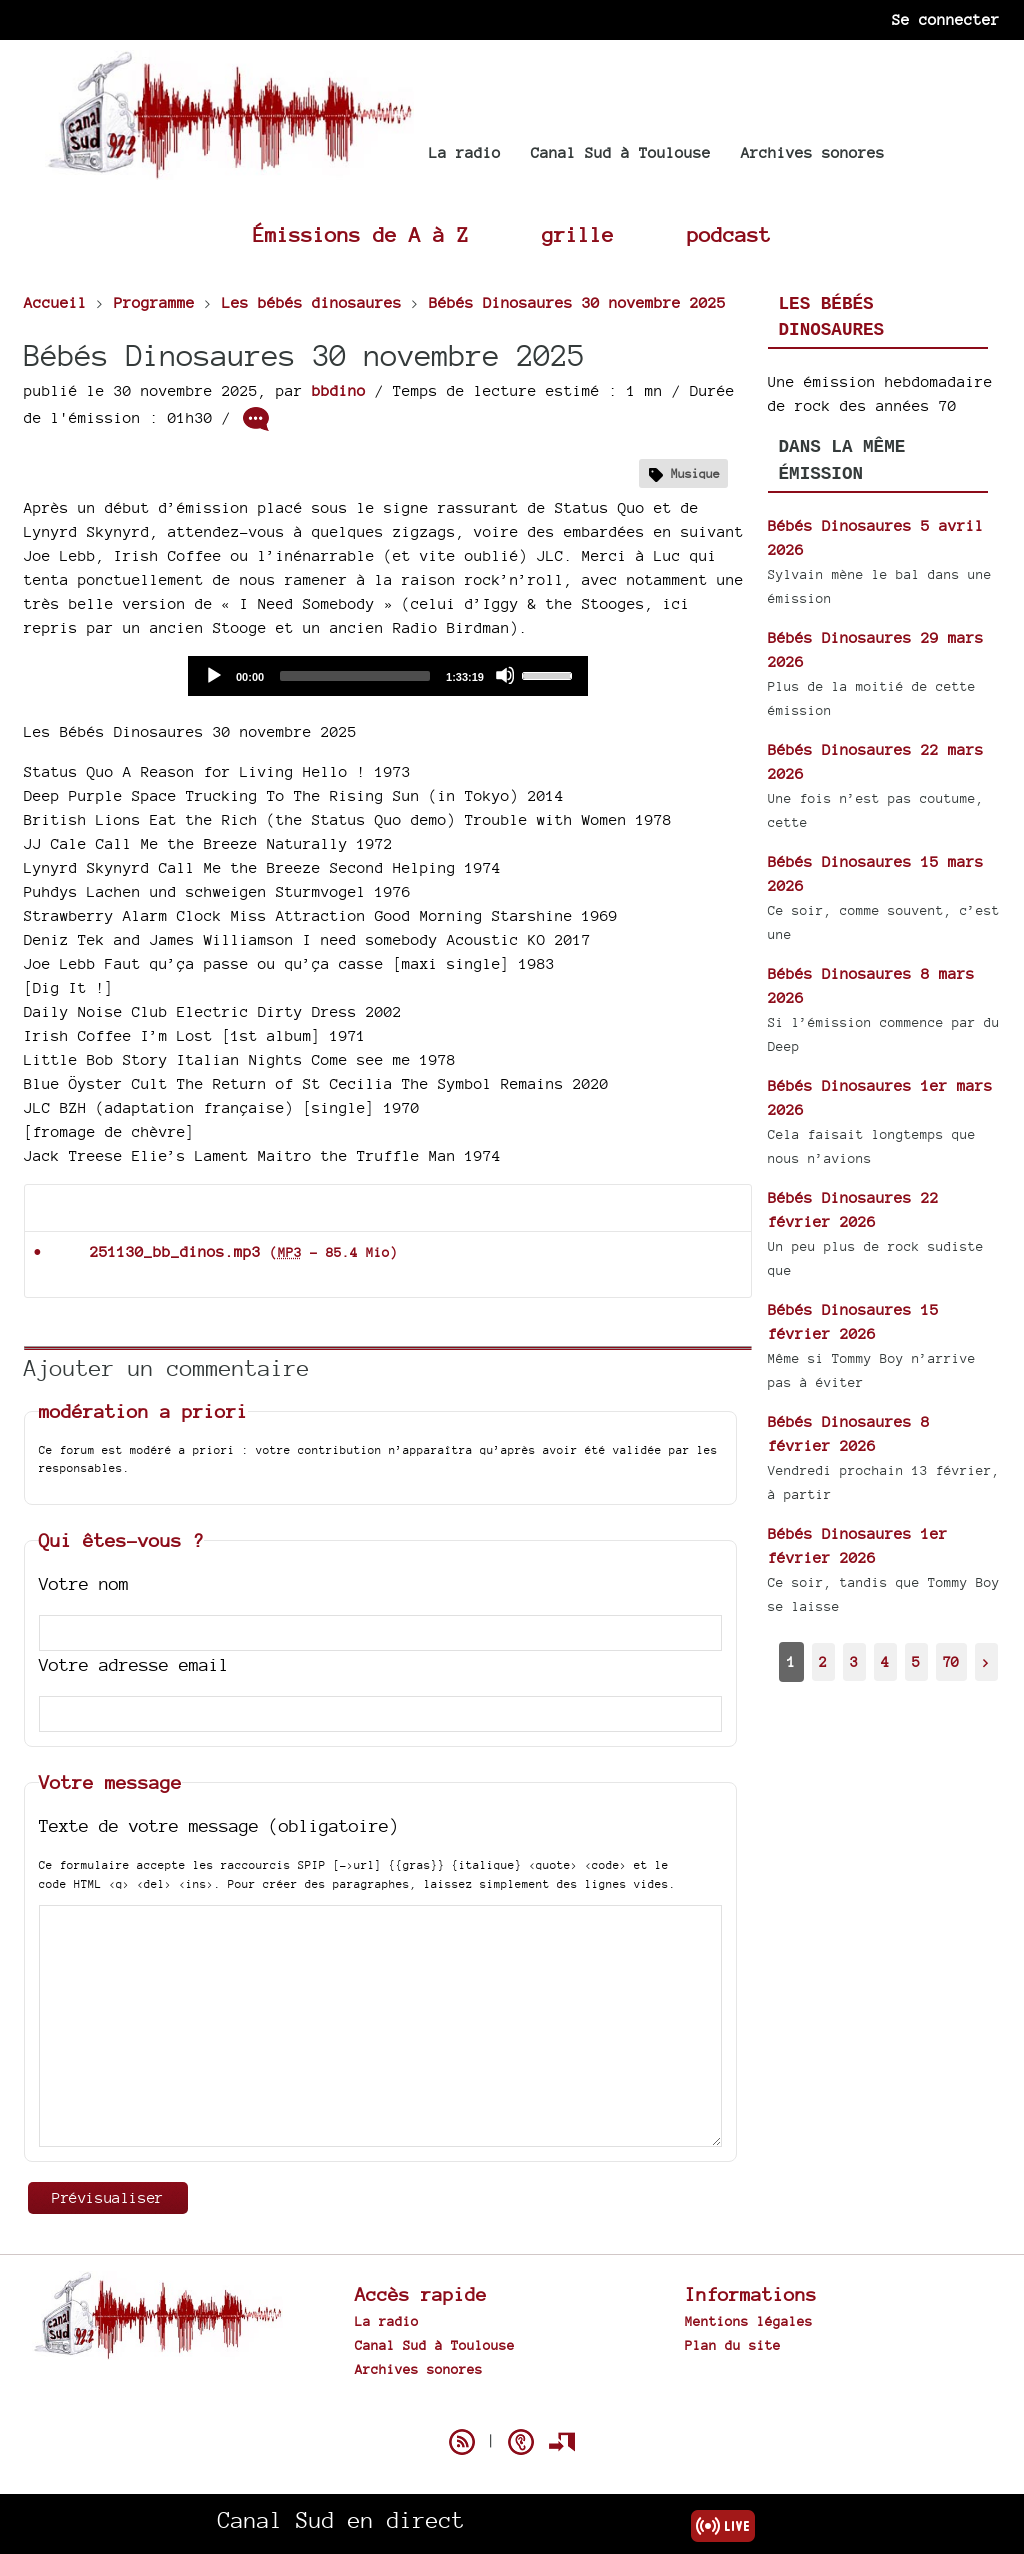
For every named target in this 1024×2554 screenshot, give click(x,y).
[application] (388, 676)
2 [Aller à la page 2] (823, 1661)
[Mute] (505, 675)
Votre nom (84, 1583)
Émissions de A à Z (361, 234)
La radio (465, 152)
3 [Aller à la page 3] (854, 1661)
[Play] (213, 675)
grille (578, 234)
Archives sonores (813, 152)
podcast (729, 234)
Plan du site (733, 2345)
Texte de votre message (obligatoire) (219, 1825)
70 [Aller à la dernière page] (951, 1661)
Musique (695, 473)
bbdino (339, 390)
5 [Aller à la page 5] (916, 1661)
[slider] (355, 676)
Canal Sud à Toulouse (621, 152)
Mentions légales (749, 2321)
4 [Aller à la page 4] (885, 1661)
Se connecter (946, 19)
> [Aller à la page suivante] (986, 1661)
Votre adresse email (134, 1664)
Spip (512, 2407)
